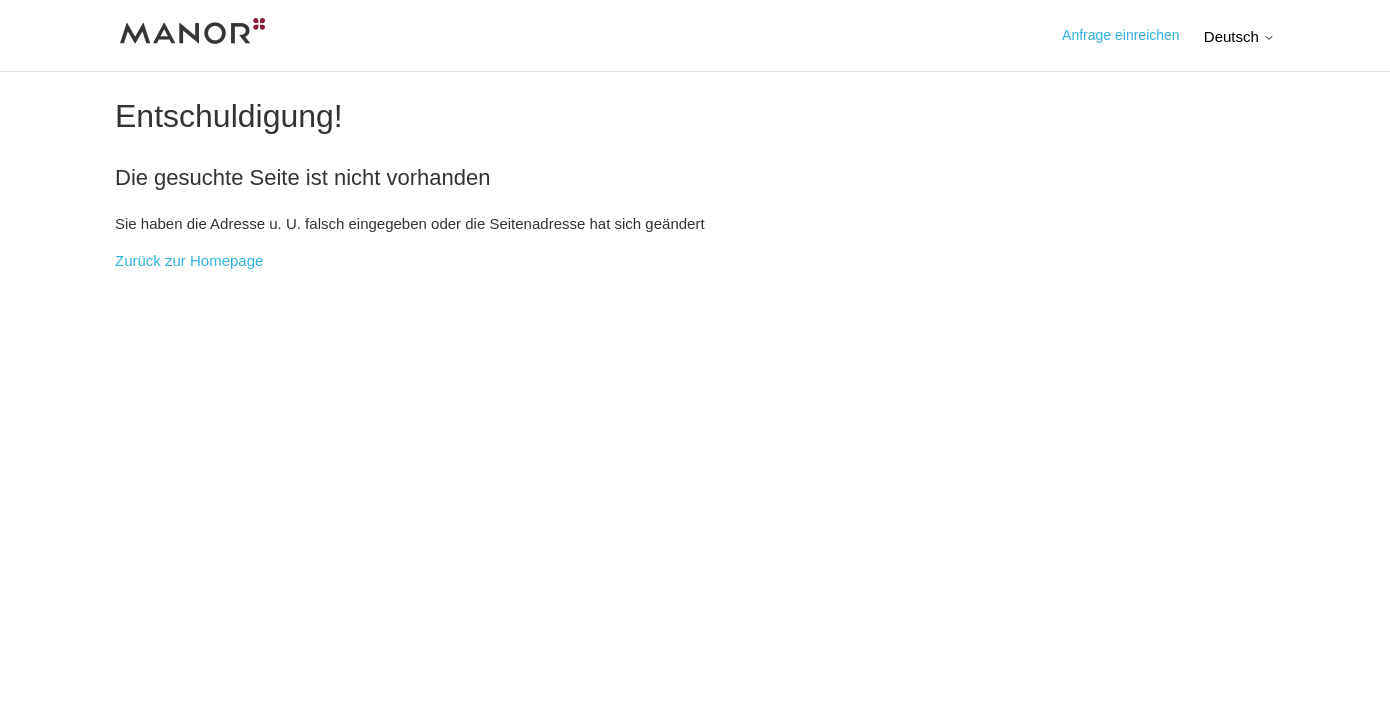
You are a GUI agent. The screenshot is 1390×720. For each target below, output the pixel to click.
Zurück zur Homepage (189, 260)
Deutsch (1239, 36)
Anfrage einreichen (1121, 35)
